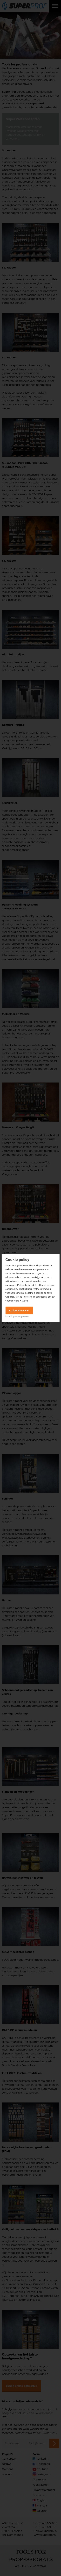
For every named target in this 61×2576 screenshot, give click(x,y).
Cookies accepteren (19, 1310)
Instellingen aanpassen (17, 1316)
